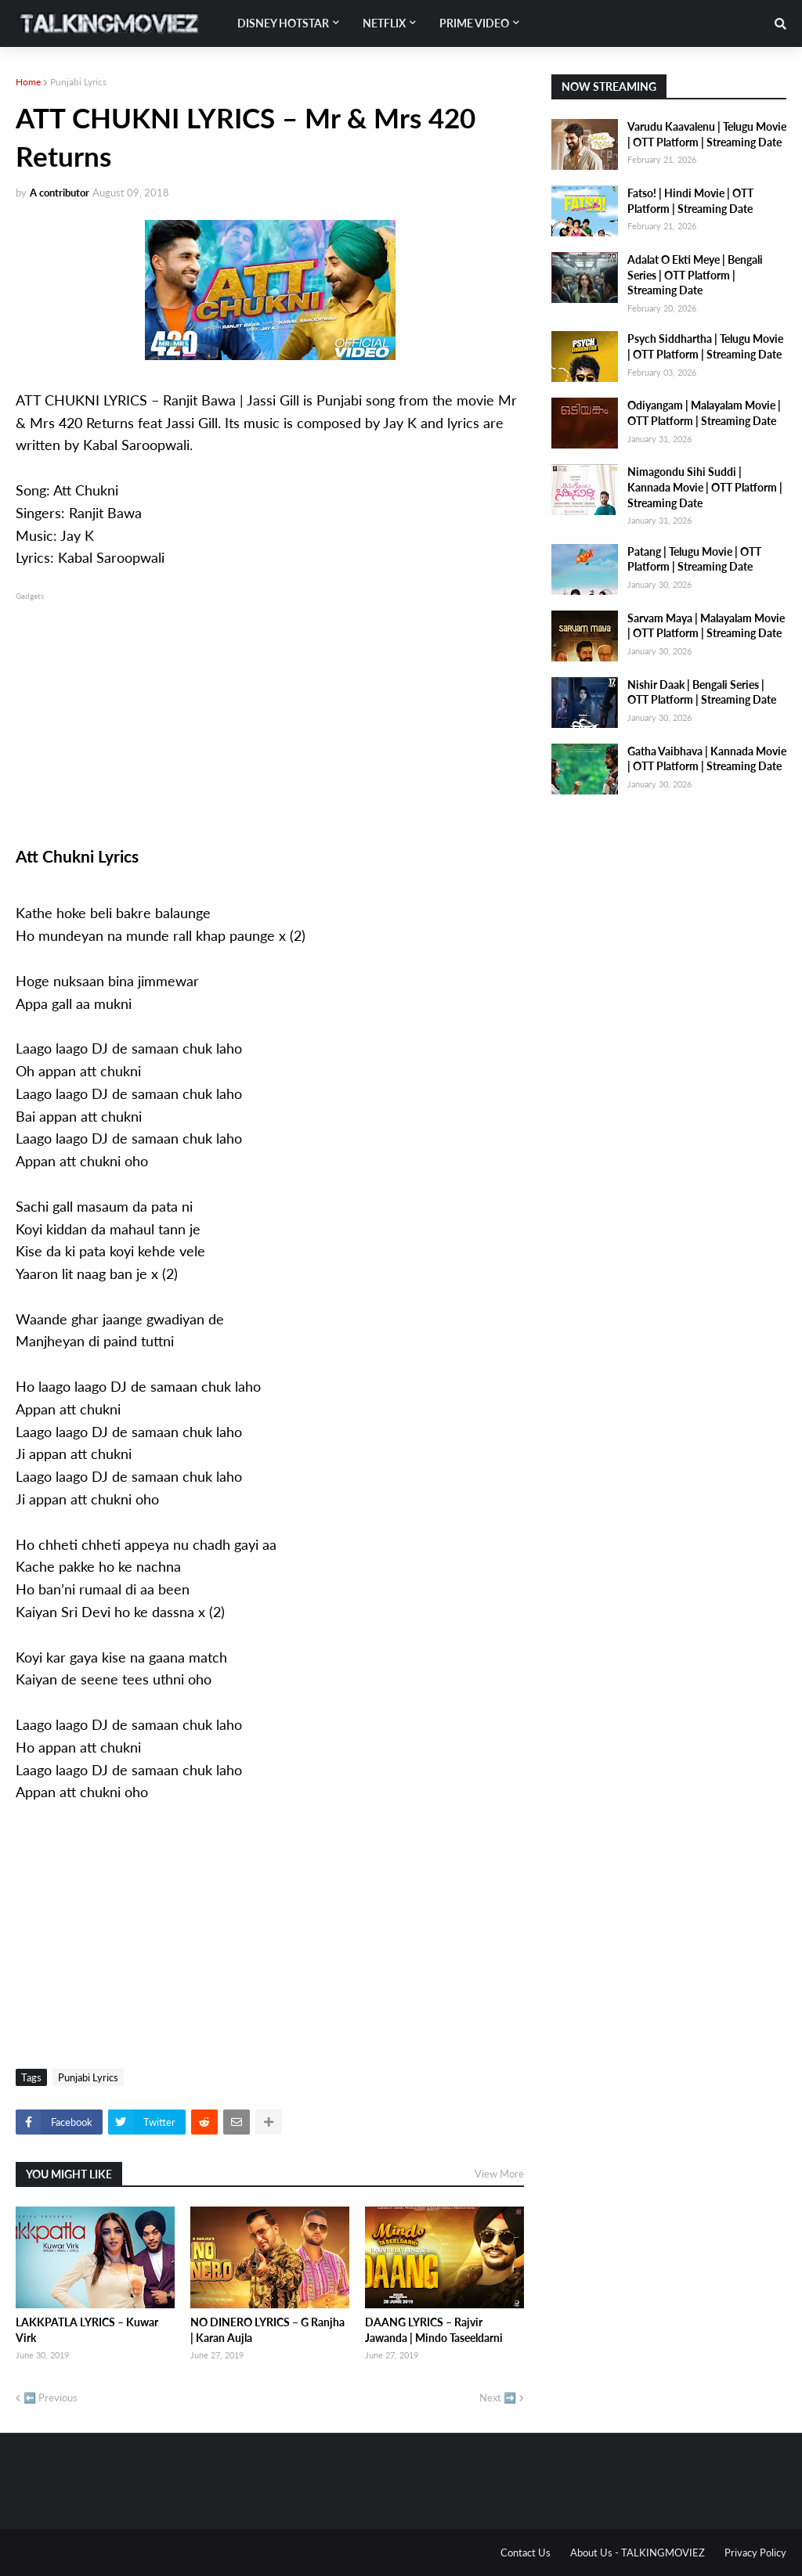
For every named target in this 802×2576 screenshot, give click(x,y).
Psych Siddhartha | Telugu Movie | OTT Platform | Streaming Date (705, 346)
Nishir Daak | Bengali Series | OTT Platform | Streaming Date (701, 692)
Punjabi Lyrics (78, 82)
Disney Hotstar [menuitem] (283, 23)
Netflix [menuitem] (384, 23)
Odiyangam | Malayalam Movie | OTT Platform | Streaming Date (704, 412)
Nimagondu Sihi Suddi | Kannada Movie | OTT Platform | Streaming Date (704, 487)
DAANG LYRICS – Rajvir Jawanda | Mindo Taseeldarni (434, 2329)
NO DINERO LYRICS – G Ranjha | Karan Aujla (267, 2329)
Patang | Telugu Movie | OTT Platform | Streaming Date (694, 559)
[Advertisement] (270, 713)
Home (28, 82)
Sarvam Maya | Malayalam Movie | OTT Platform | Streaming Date (706, 625)
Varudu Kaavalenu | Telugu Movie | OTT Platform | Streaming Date (706, 134)
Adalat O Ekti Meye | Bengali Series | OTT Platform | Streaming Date (695, 275)
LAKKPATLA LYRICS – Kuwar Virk (87, 2329)
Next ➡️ (497, 2397)
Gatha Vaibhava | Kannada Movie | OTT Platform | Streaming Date (706, 758)
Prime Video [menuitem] (474, 23)
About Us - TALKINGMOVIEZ (637, 2552)
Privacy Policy (755, 2552)
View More (499, 2173)
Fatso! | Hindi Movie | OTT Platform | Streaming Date (690, 200)
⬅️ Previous (50, 2397)
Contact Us (525, 2552)
